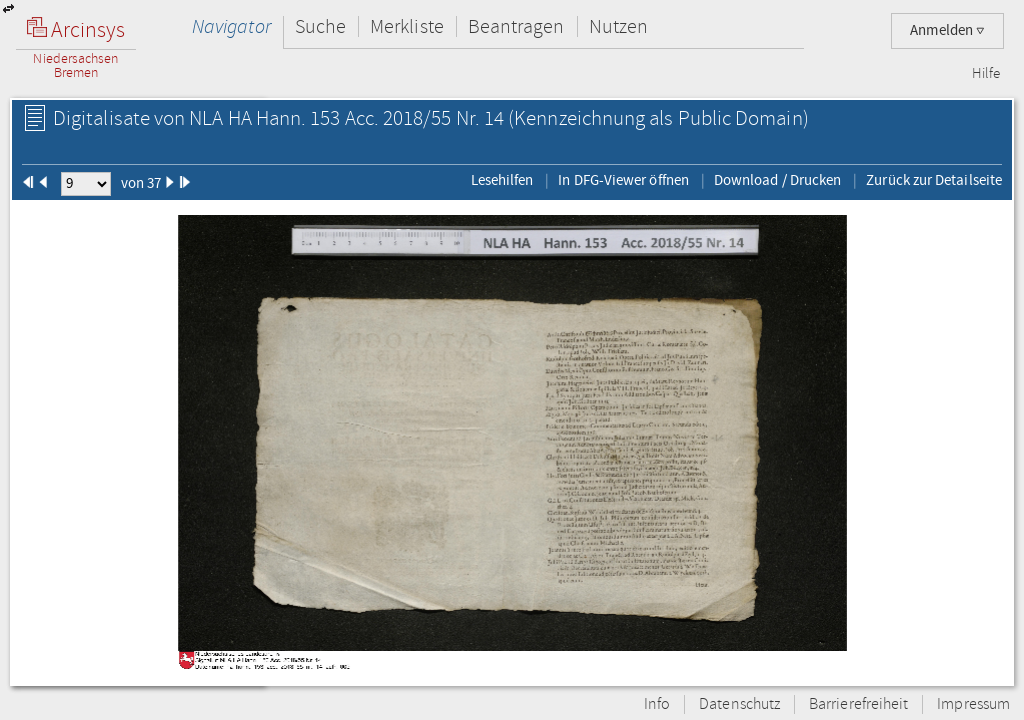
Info (657, 704)
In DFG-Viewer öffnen (623, 180)
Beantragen (516, 26)
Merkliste (407, 26)
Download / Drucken (777, 180)
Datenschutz (739, 704)
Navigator (231, 26)
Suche (320, 26)
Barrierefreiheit (858, 704)
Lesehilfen (502, 180)
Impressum (973, 704)
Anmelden (947, 30)
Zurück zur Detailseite (934, 180)
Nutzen (618, 26)
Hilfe (986, 74)
